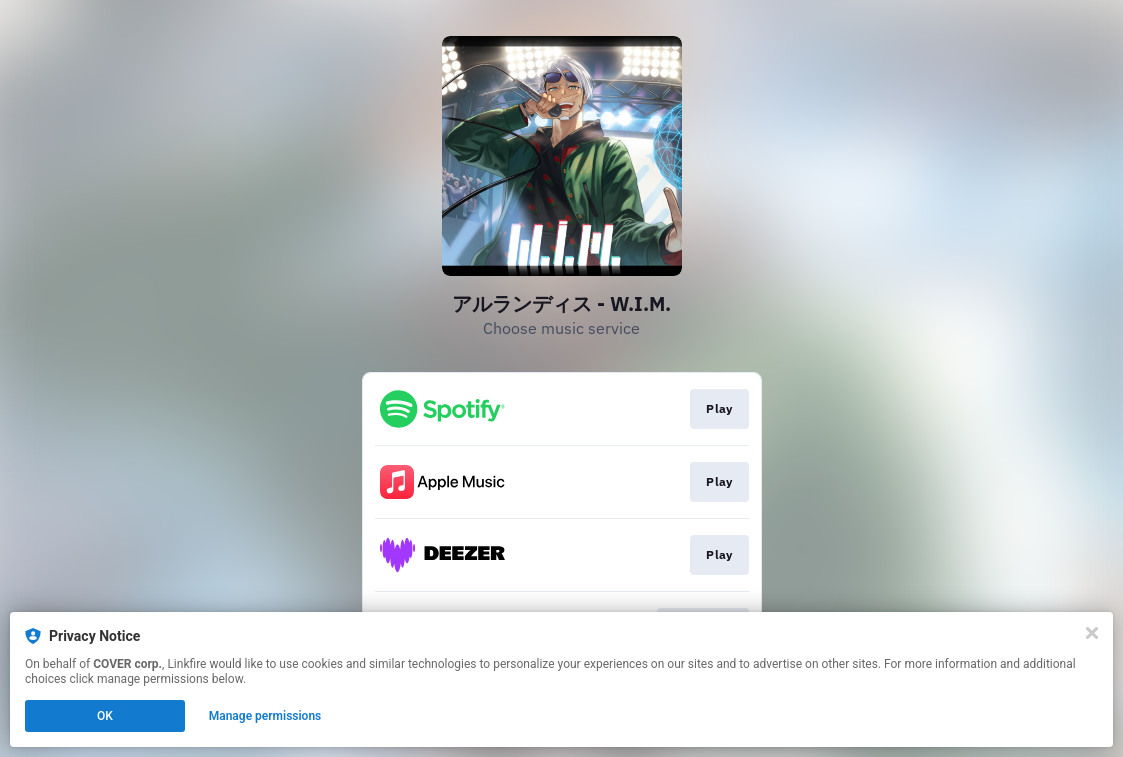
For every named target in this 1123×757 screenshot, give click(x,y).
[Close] (1092, 633)
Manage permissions (265, 716)
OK (105, 716)
